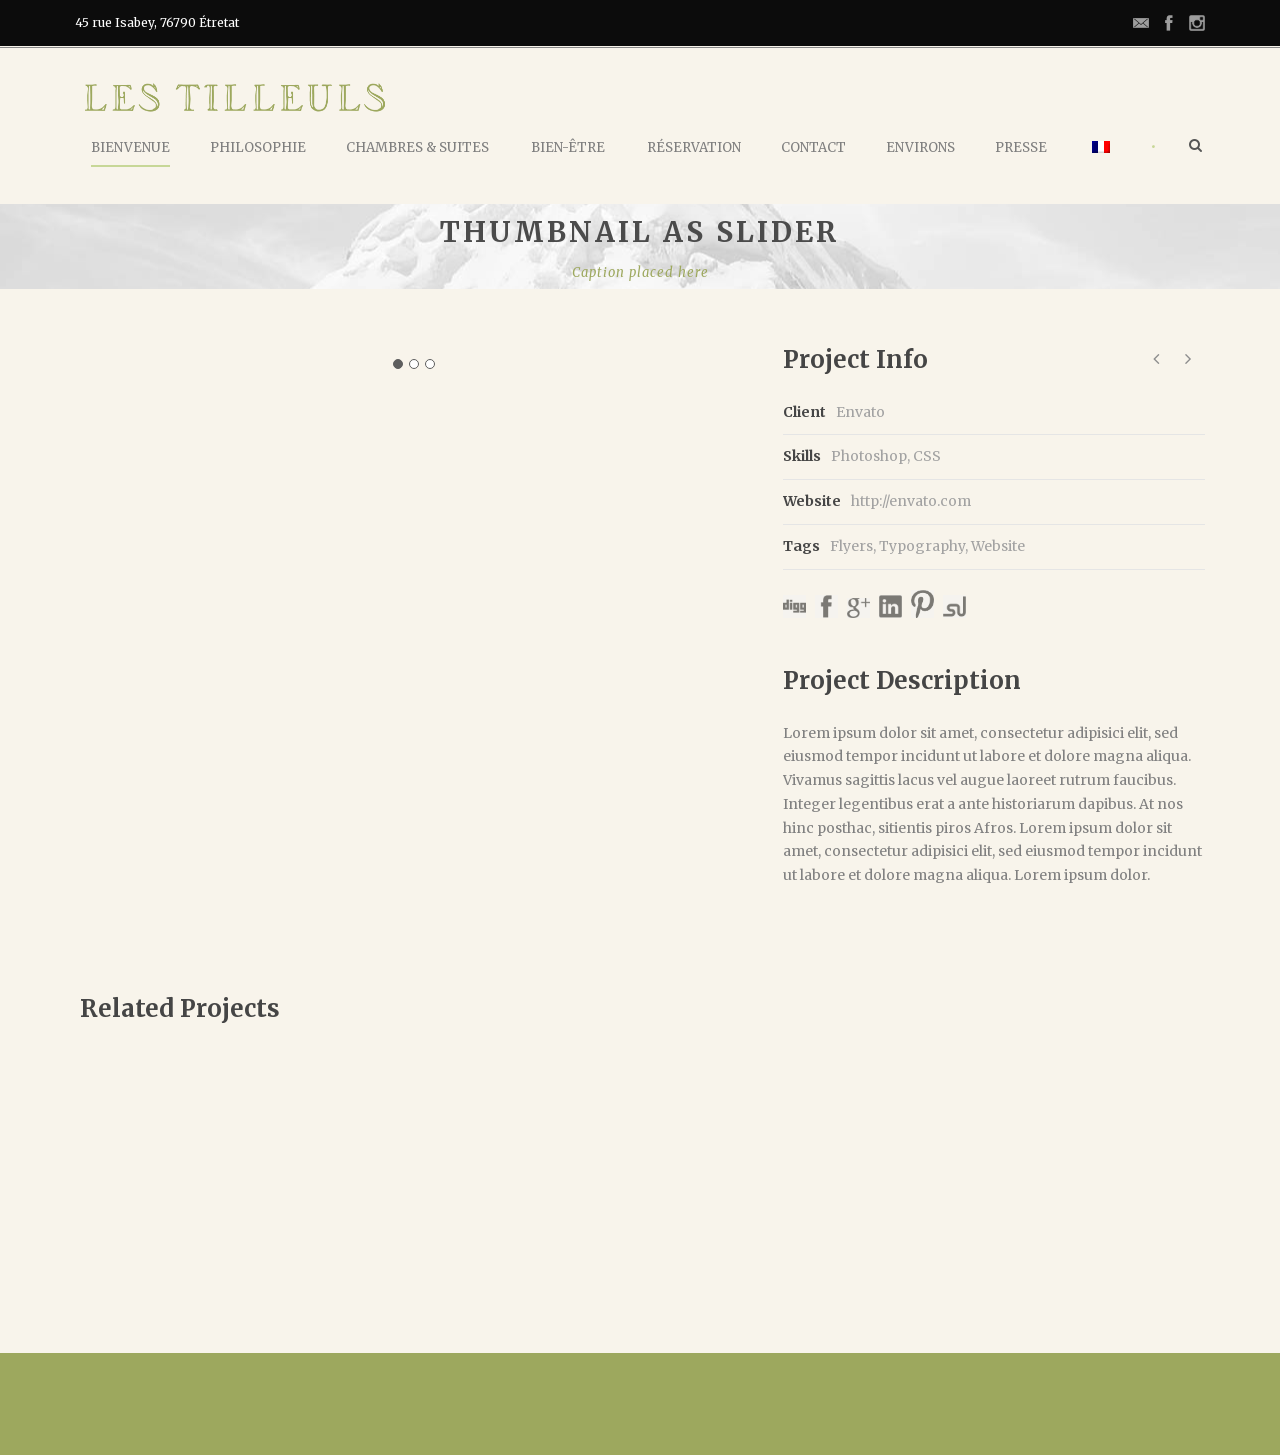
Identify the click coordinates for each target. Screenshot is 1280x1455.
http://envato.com (911, 501)
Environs (920, 147)
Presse (1021, 147)
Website (998, 546)
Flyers (851, 546)
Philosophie (258, 147)
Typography (922, 546)
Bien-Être (568, 147)
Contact (813, 147)
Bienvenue (130, 147)
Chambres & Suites (417, 147)
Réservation (694, 147)
